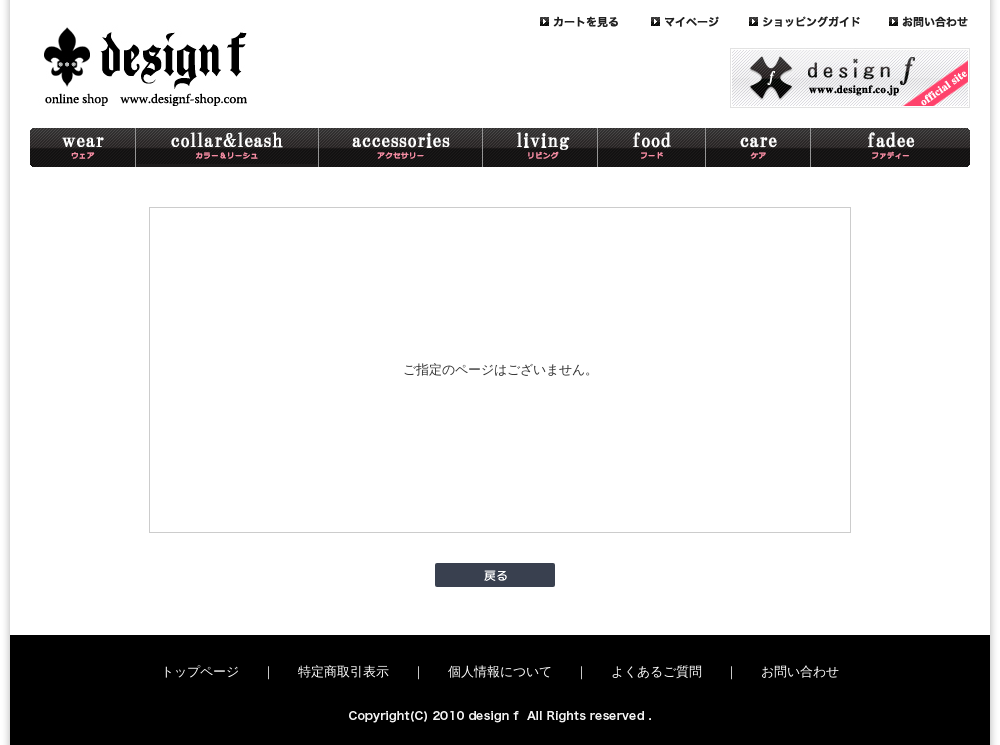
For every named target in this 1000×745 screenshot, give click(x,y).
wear (83, 147)
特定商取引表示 (343, 671)
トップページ (200, 671)
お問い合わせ (800, 671)
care (758, 147)
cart (595, 21)
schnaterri (890, 147)
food (652, 147)
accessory (401, 147)
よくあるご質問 (656, 671)
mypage (700, 21)
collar (227, 147)
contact (929, 21)
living (540, 147)
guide (819, 21)
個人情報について (500, 671)
